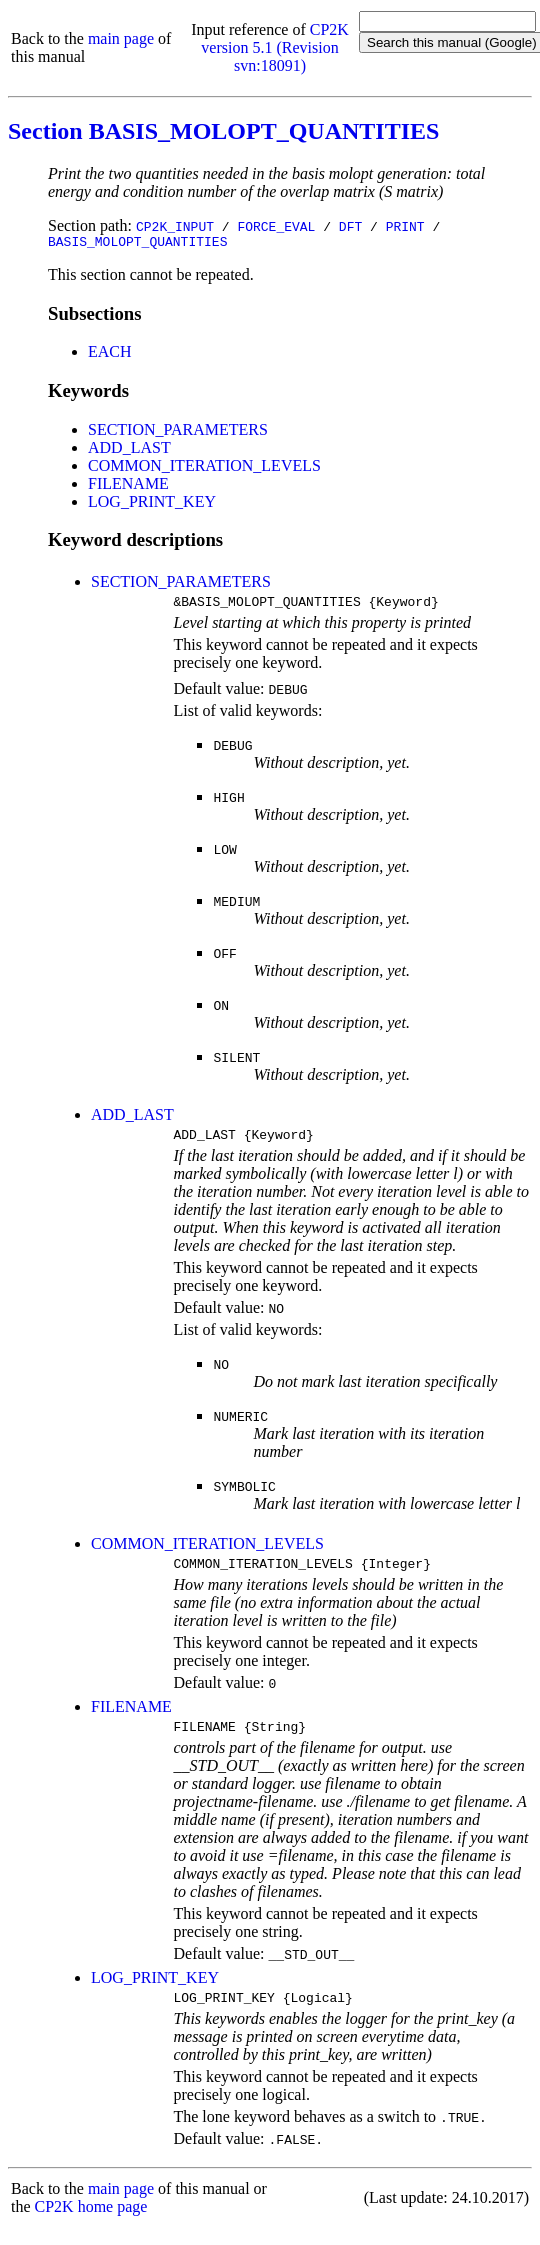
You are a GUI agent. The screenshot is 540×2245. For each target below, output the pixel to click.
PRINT (405, 226)
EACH (110, 354)
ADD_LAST (129, 450)
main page (121, 38)
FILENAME (128, 486)
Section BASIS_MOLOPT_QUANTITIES (223, 131)
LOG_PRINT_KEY (152, 504)
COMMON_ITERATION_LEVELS (204, 468)
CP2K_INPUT (175, 226)
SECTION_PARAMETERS (178, 432)
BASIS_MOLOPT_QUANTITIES (137, 244)
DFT (350, 226)
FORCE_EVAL (276, 226)
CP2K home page (91, 2224)
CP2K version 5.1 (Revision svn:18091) (275, 47)
